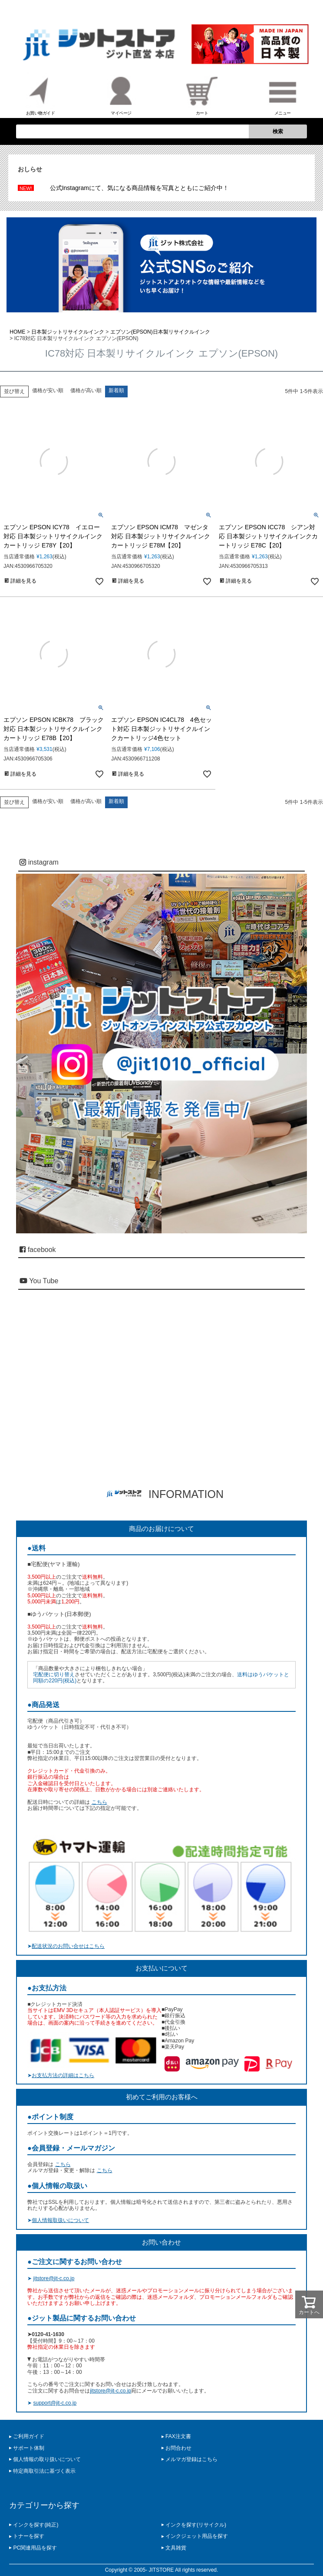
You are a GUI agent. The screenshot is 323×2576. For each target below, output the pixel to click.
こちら (99, 1802)
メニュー (283, 94)
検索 (278, 131)
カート (202, 94)
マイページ (121, 94)
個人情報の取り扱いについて (47, 2459)
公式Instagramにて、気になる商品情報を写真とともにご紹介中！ (139, 187)
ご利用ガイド (28, 2436)
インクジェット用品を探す (196, 2536)
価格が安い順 (47, 390)
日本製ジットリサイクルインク (67, 332)
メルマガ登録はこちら (191, 2459)
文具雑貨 (175, 2548)
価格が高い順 (86, 390)
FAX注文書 (178, 2436)
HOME (17, 332)
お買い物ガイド (41, 94)
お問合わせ (178, 2448)
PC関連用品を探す (35, 2548)
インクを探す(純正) (35, 2525)
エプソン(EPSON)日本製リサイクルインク (160, 332)
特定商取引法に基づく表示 (44, 2471)
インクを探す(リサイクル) (195, 2525)
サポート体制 (28, 2448)
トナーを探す (28, 2536)
